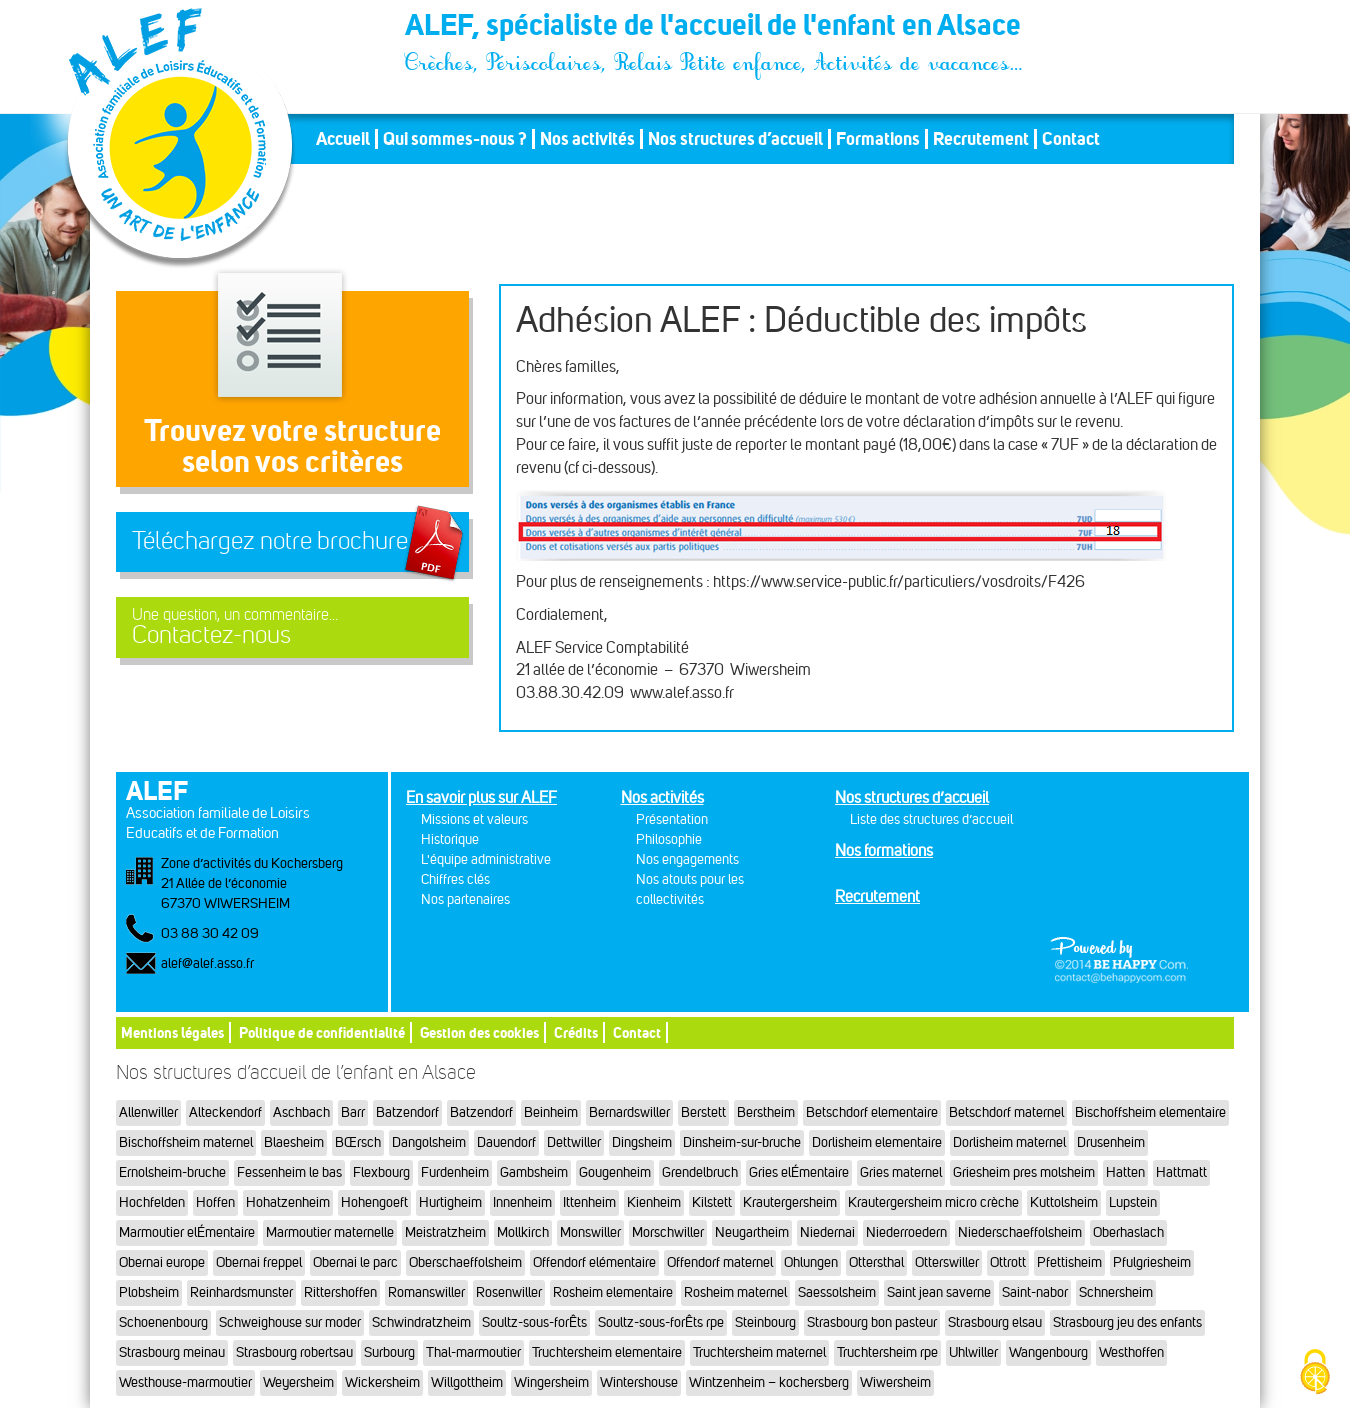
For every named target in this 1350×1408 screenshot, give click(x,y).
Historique (450, 839)
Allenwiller (148, 1112)
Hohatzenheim (288, 1202)
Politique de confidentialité (322, 1032)
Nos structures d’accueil (735, 139)
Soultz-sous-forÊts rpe (661, 1322)
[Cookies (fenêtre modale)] (1315, 1373)
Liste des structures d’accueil (931, 819)
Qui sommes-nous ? (455, 139)
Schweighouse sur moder (290, 1322)
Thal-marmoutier (473, 1352)
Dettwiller (574, 1142)
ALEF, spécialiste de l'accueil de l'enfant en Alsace (715, 28)
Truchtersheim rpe (887, 1352)
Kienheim (654, 1202)
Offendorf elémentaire (594, 1262)
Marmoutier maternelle (330, 1232)
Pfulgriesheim (1152, 1262)
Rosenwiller (509, 1292)
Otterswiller (947, 1262)
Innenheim (522, 1202)
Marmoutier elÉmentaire (187, 1232)
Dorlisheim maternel (1009, 1142)
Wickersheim (382, 1382)
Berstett (703, 1112)
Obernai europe (162, 1262)
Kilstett (712, 1202)
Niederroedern (906, 1232)
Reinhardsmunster (241, 1292)
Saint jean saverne (939, 1292)
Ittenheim (589, 1202)
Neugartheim (752, 1232)
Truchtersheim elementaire (607, 1352)
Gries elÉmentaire (799, 1172)
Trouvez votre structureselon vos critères (292, 445)
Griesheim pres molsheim (1024, 1172)
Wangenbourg (1048, 1352)
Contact (1071, 139)
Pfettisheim (1069, 1262)
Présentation (672, 819)
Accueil (343, 139)
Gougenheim (615, 1172)
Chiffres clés (455, 879)
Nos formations (884, 850)
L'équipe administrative (486, 859)
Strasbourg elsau (995, 1322)
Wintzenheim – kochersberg (769, 1382)
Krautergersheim (790, 1202)
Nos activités (587, 139)
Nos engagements (687, 859)
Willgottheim (467, 1382)
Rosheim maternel (735, 1292)
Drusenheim (1111, 1142)
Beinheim (551, 1112)
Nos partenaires (465, 899)
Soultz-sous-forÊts (534, 1322)
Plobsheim (149, 1292)
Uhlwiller (973, 1352)
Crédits (576, 1032)
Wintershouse (639, 1382)
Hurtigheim (450, 1202)
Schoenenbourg (163, 1322)
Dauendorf (506, 1142)
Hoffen (215, 1202)
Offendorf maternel (720, 1262)
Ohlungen (811, 1262)
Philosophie (669, 839)
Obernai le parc (355, 1262)
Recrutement (981, 139)
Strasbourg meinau (172, 1352)
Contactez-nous (292, 627)
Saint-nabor (1035, 1292)
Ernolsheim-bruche (172, 1172)
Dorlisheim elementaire (877, 1142)
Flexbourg (381, 1172)
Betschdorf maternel (1006, 1112)
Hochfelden (152, 1202)
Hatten (1125, 1172)
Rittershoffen (340, 1292)
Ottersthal (876, 1262)
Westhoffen (1131, 1352)
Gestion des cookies (479, 1032)
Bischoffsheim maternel (186, 1142)
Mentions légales (172, 1032)
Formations (878, 139)
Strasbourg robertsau (294, 1352)
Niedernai (827, 1232)
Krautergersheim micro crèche (933, 1202)
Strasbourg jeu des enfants (1127, 1322)
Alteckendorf (225, 1112)
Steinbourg (765, 1322)
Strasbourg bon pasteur (872, 1322)
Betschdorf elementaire (872, 1112)
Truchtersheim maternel (759, 1352)
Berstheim (766, 1112)
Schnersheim (1116, 1292)
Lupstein (1133, 1202)
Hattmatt (1181, 1172)
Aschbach (301, 1112)
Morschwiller (668, 1232)
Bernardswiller (629, 1112)
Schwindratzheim (421, 1322)
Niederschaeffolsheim (1020, 1232)
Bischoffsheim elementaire (1150, 1112)
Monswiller (590, 1232)
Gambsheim (534, 1172)
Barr (353, 1112)
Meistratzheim (445, 1232)
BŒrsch (358, 1142)
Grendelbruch (700, 1172)
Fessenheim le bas (289, 1172)
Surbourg (389, 1352)
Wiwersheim (895, 1382)
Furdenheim (455, 1172)
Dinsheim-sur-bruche (742, 1142)
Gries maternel (901, 1172)
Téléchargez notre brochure (270, 541)
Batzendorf (407, 1112)
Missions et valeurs (474, 819)
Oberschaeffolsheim (465, 1262)
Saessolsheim (837, 1292)
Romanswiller (426, 1292)
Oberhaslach (1128, 1232)
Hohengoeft (374, 1202)
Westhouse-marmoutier (185, 1382)
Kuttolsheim (1064, 1202)
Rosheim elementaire (613, 1292)
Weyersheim (298, 1382)
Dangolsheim (429, 1142)
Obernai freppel (259, 1262)
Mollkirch (523, 1232)
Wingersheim (551, 1382)
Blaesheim (294, 1142)
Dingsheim (642, 1142)
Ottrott (1008, 1262)
